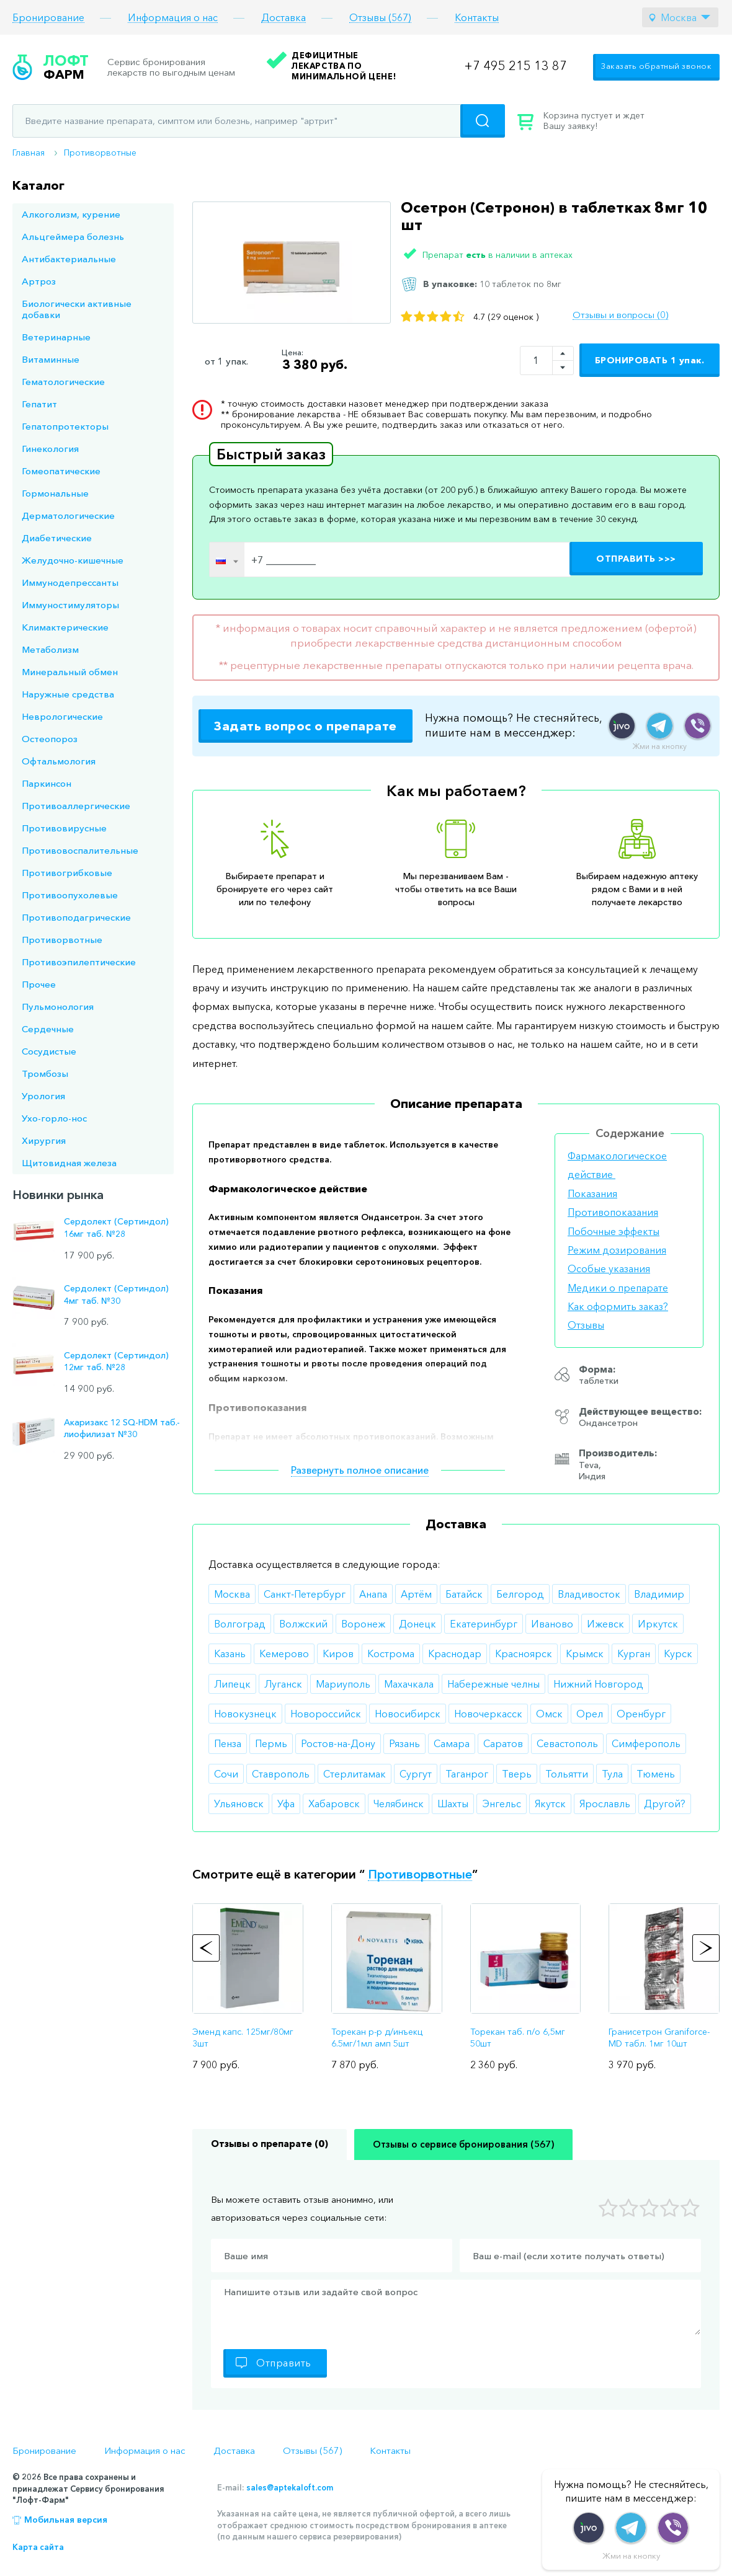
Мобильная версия (65, 2519)
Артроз (39, 281)
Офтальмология (59, 761)
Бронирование (48, 17)
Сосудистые (49, 1051)
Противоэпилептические (79, 962)
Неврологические (62, 716)
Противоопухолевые (70, 895)
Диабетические (57, 538)
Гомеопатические (61, 471)
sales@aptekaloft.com (289, 2487)
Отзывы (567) (380, 17)
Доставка (283, 17)
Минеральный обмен (70, 672)
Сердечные (48, 1029)
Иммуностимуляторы (70, 605)
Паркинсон (46, 783)
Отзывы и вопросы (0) (620, 315)
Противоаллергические (76, 806)
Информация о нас (173, 17)
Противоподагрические (76, 917)
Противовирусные (64, 828)
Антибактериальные (69, 259)
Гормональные (55, 493)
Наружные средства (68, 694)
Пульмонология (58, 1006)
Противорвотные (100, 152)
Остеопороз (50, 739)
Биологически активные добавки (77, 309)
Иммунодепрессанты (70, 582)
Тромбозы (45, 1073)
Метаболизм (50, 649)
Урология (43, 1096)
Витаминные (50, 359)
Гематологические (63, 381)
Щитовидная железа (69, 1163)
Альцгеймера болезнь (73, 236)
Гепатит (39, 404)
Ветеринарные (56, 337)
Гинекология (50, 448)
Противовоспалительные (80, 850)
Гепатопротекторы (65, 426)
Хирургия (44, 1140)
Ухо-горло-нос (54, 1118)
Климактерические (65, 627)
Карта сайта (38, 2547)
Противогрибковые (67, 873)
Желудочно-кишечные (72, 560)
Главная (28, 152)
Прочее (39, 984)
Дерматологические (68, 515)
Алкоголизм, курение (71, 214)
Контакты (477, 17)
